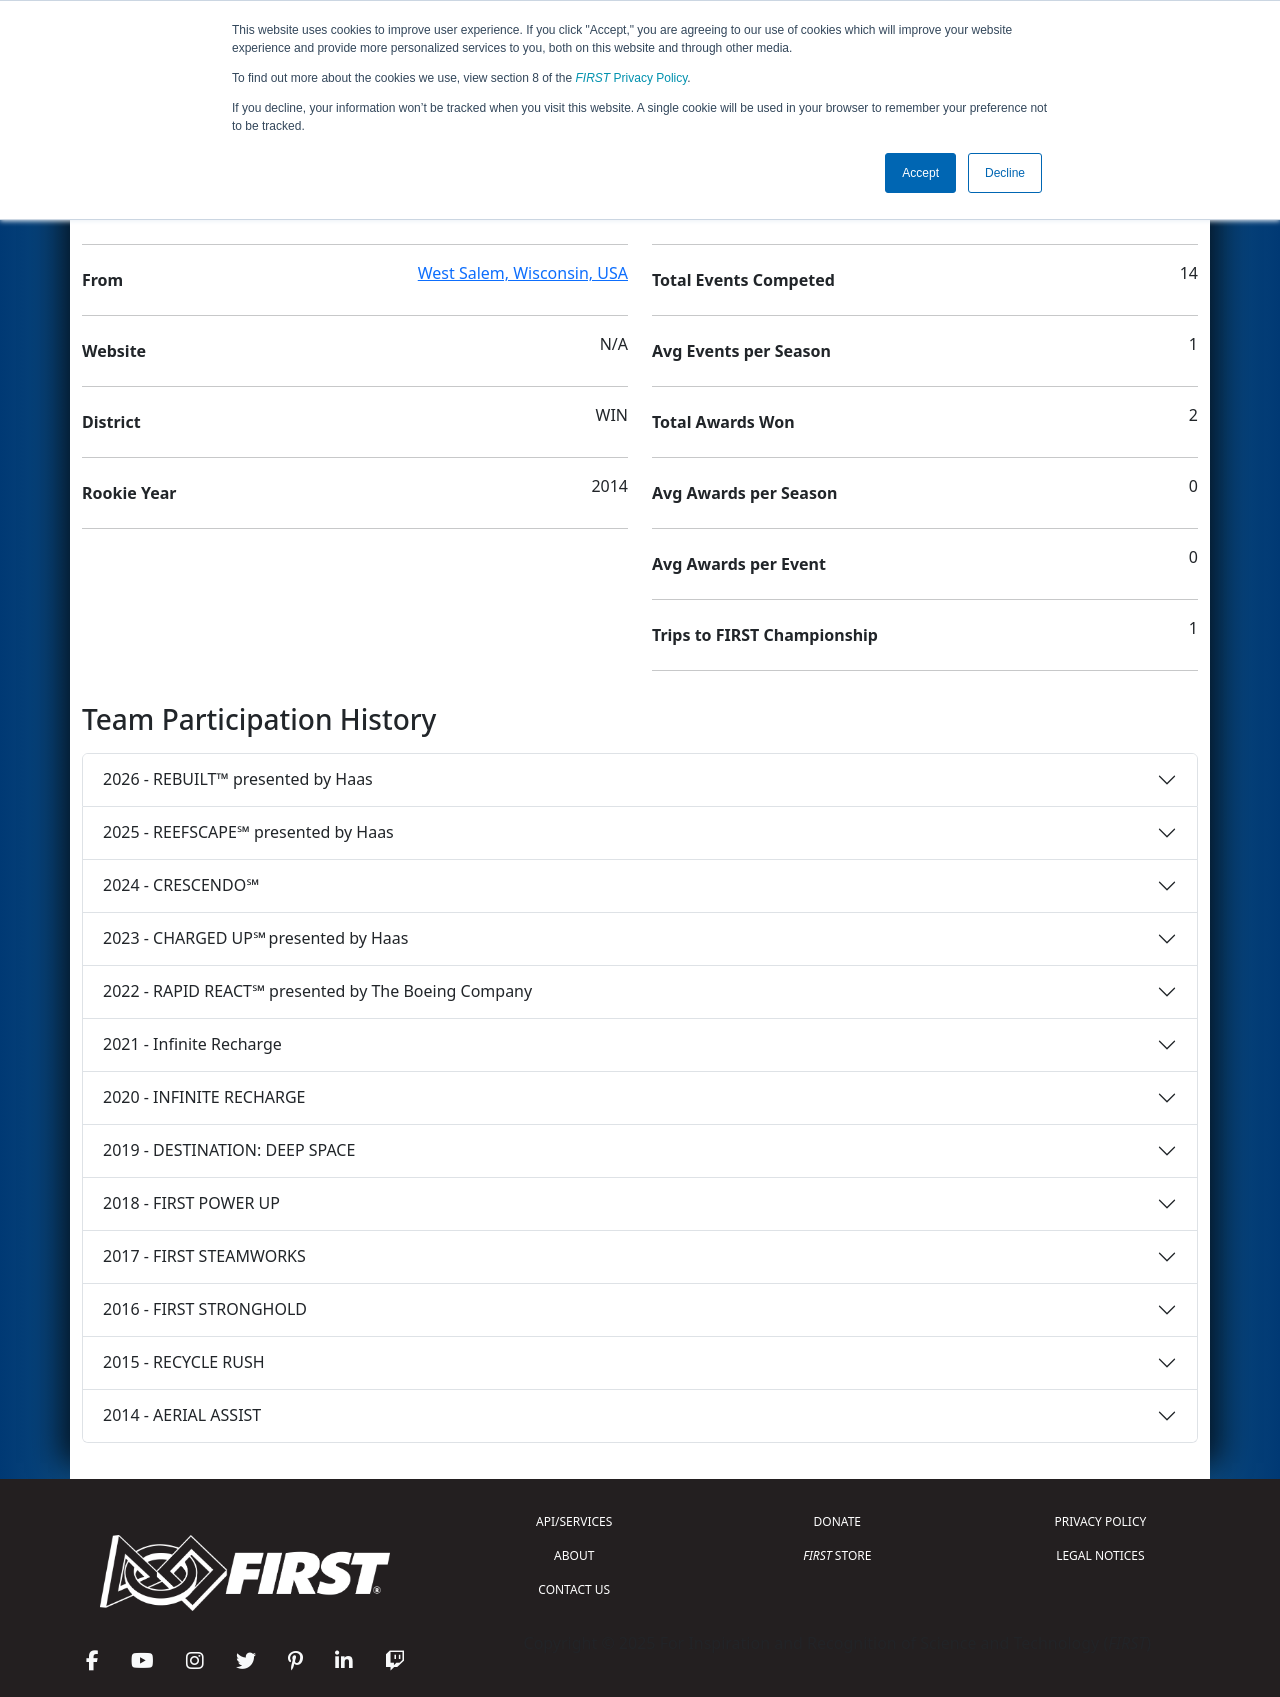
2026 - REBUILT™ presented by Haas (238, 779)
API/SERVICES (574, 1521)
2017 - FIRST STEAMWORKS (204, 1256)
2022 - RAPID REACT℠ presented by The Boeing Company (317, 991)
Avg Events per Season (741, 351)
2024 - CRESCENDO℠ (181, 885)
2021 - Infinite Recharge (192, 1044)
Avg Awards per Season (744, 493)
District (111, 422)
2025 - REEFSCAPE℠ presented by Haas (248, 832)
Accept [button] (920, 173)
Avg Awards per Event (739, 564)
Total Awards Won (723, 422)
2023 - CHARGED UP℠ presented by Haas (255, 938)
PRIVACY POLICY (1100, 1521)
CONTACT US (574, 1589)
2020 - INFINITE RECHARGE (204, 1097)
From (102, 280)
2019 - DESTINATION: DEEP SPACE (229, 1150)
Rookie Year (129, 493)
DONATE (837, 1521)
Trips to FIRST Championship (765, 635)
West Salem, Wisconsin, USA (523, 273)
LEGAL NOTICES (1100, 1555)
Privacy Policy (632, 78)
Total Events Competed (743, 280)
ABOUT (574, 1555)
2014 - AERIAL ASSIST (182, 1415)
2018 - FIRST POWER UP (191, 1203)
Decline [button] (1005, 173)
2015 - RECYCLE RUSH (184, 1362)
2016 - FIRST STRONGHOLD (205, 1309)
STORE (837, 1555)
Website (114, 351)
